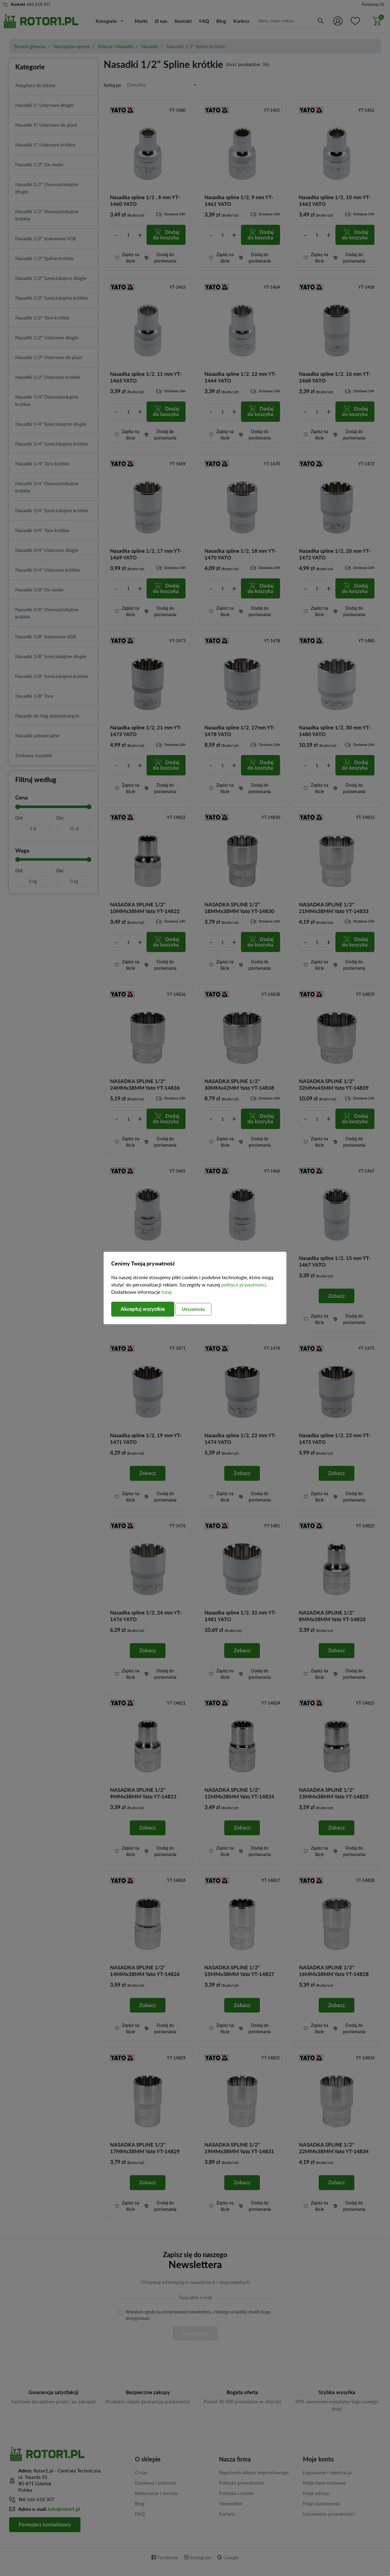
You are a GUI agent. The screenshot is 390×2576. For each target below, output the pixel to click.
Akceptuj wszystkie (145, 1309)
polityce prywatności (243, 1284)
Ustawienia (200, 1309)
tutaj (166, 1292)
